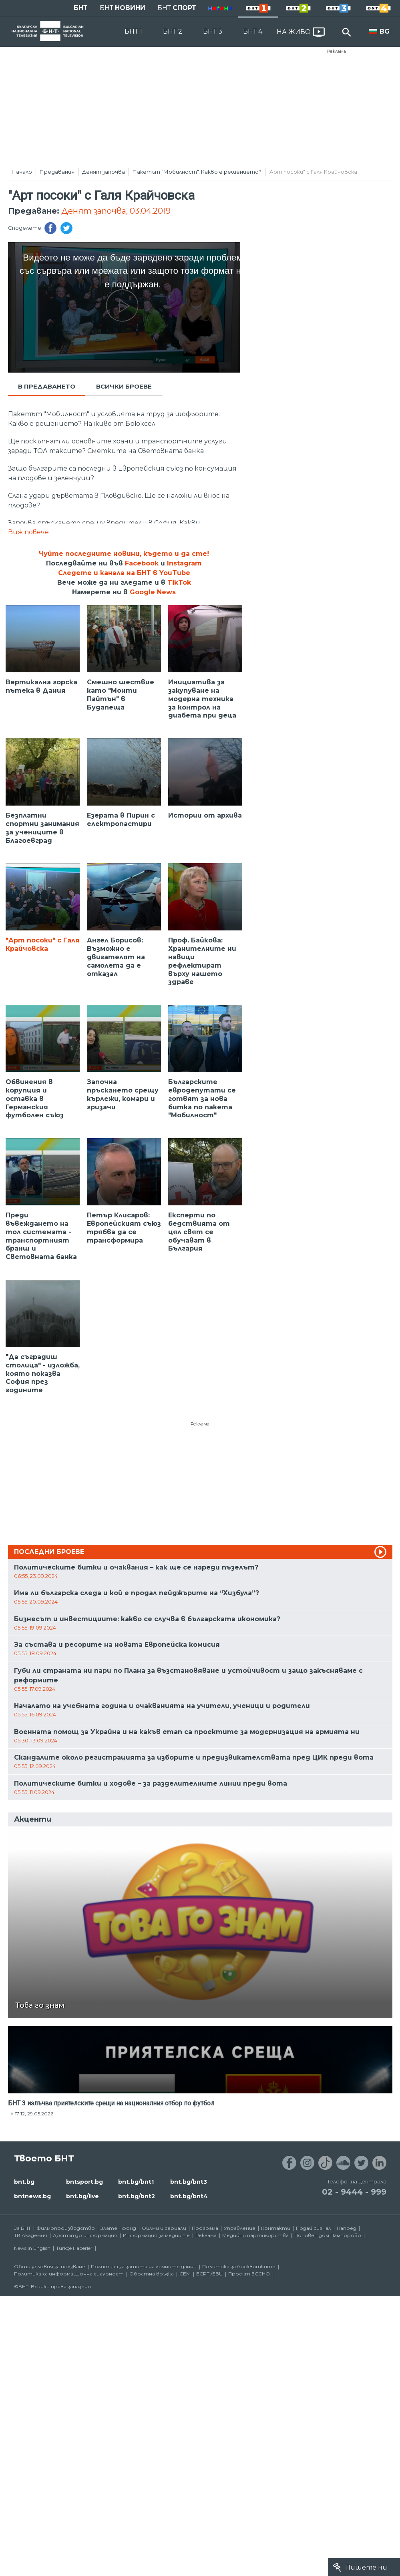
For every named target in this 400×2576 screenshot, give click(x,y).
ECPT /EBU (209, 2274)
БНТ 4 (252, 31)
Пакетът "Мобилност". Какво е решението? (197, 171)
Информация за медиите (156, 2235)
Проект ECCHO (249, 2274)
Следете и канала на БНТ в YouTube (124, 573)
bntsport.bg (84, 2181)
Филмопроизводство (65, 2228)
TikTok (179, 582)
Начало (22, 171)
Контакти (275, 2228)
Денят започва (103, 171)
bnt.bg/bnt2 (136, 2196)
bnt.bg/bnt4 (189, 2196)
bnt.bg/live (82, 2196)
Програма (205, 2228)
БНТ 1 (133, 31)
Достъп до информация (85, 2235)
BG (385, 31)
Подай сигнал (313, 2228)
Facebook (142, 563)
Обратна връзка (151, 2274)
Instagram (184, 563)
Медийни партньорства (255, 2235)
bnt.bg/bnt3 (188, 2181)
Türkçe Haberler (74, 2248)
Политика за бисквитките (238, 2266)
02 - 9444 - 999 (354, 2192)
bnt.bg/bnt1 (136, 2181)
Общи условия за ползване (49, 2266)
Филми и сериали (164, 2228)
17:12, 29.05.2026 (34, 2114)
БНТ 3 (212, 31)
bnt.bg (24, 2181)
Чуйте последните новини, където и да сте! (124, 553)
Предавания (57, 171)
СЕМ (185, 2274)
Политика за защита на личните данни (144, 2266)
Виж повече (28, 532)
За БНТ (22, 2228)
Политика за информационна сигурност (69, 2274)
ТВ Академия (30, 2235)
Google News (153, 592)
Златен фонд (118, 2228)
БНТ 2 (172, 31)
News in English (32, 2248)
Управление (239, 2228)
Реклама (336, 51)
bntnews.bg (32, 2196)
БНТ (81, 8)
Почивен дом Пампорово (327, 2235)
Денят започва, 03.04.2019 (116, 211)
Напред (346, 2228)
